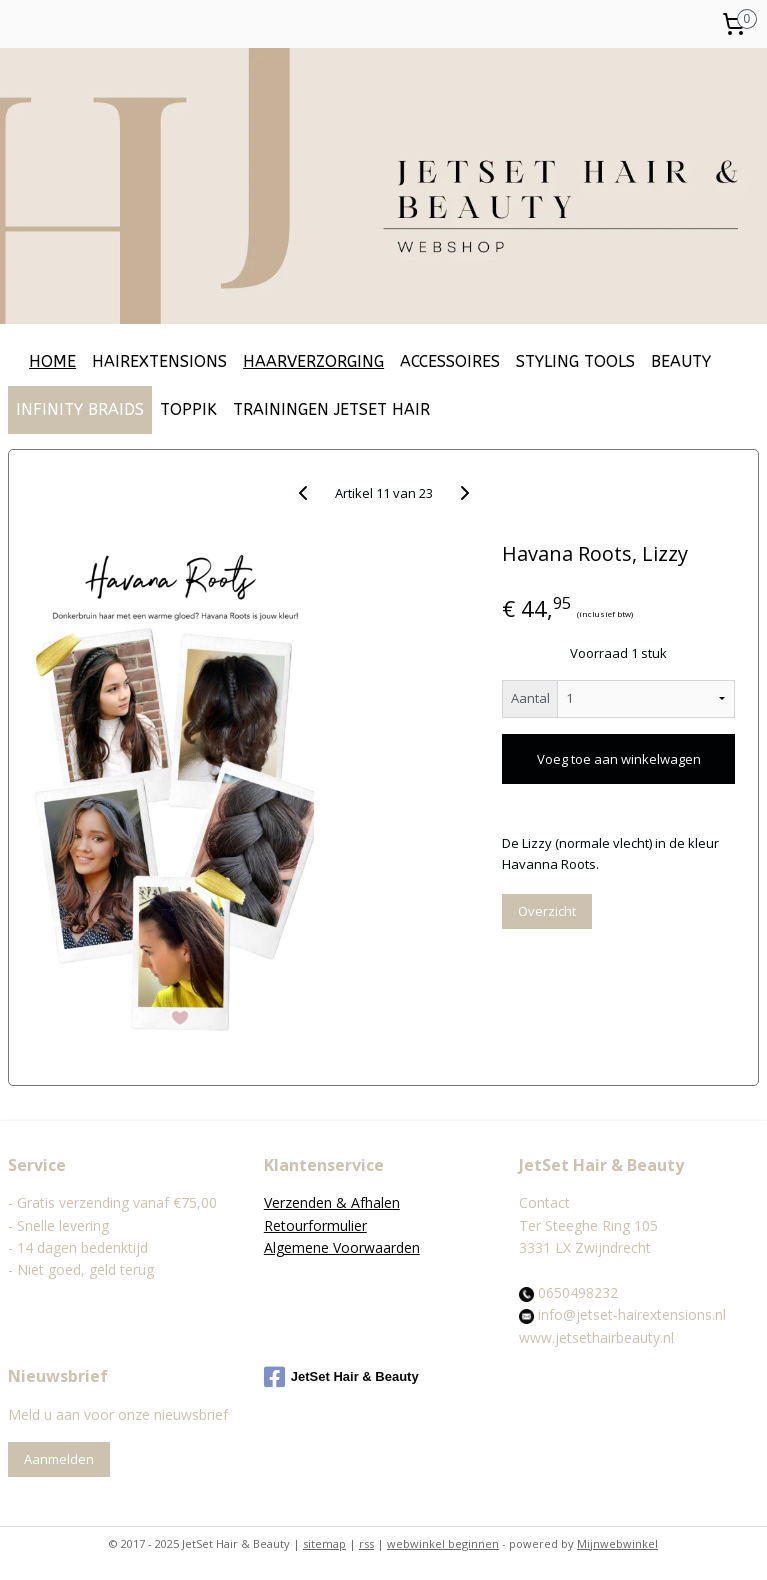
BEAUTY (681, 361)
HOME (52, 361)
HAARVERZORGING (313, 361)
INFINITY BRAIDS (80, 409)
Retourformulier (315, 1225)
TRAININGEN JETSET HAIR (331, 409)
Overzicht (547, 911)
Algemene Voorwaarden (342, 1247)
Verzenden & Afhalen (332, 1202)
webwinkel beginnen (443, 1543)
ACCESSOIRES (450, 361)
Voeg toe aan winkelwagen (619, 759)
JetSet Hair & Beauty (341, 1377)
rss (366, 1543)
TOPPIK (188, 409)
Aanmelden (59, 1459)
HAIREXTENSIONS (159, 361)
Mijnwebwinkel (617, 1543)
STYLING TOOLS (575, 361)
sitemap (324, 1543)
